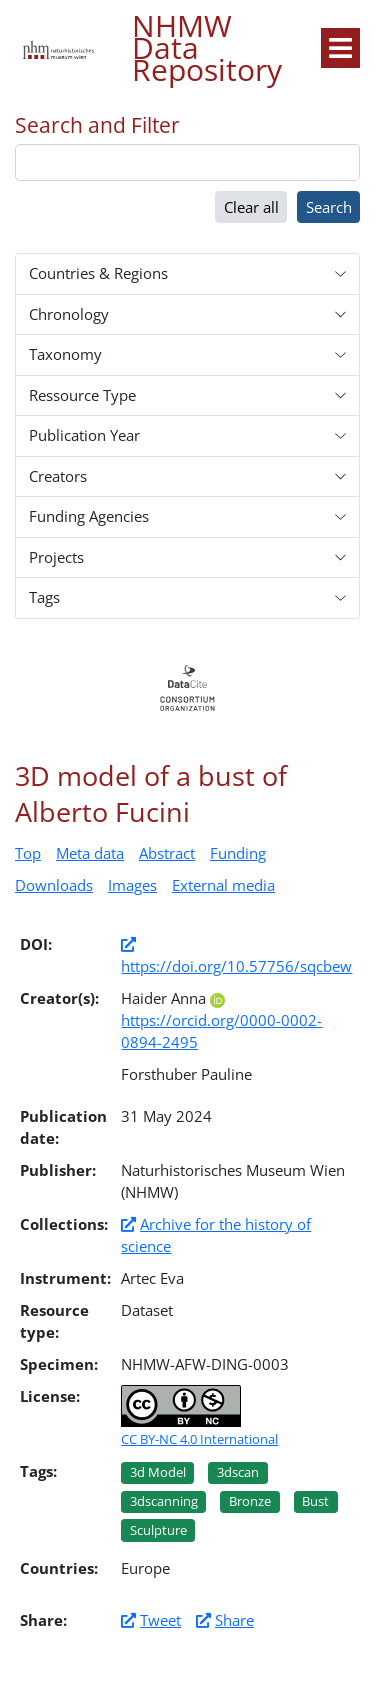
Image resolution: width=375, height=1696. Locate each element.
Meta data (90, 853)
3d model (158, 1472)
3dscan (238, 1472)
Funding (238, 853)
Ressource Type (82, 395)
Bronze (250, 1501)
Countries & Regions (98, 273)
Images (132, 885)
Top (28, 853)
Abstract (167, 853)
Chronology (69, 314)
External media (223, 885)
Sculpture (158, 1530)
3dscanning (164, 1501)
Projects (56, 557)
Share (234, 1620)
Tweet (160, 1620)
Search (329, 207)
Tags (44, 597)
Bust (315, 1501)
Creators (58, 476)
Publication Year (84, 435)
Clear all (251, 207)
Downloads (54, 885)
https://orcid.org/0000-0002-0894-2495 (221, 1023)
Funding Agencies (89, 516)
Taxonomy (65, 354)
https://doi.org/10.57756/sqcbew (236, 966)
